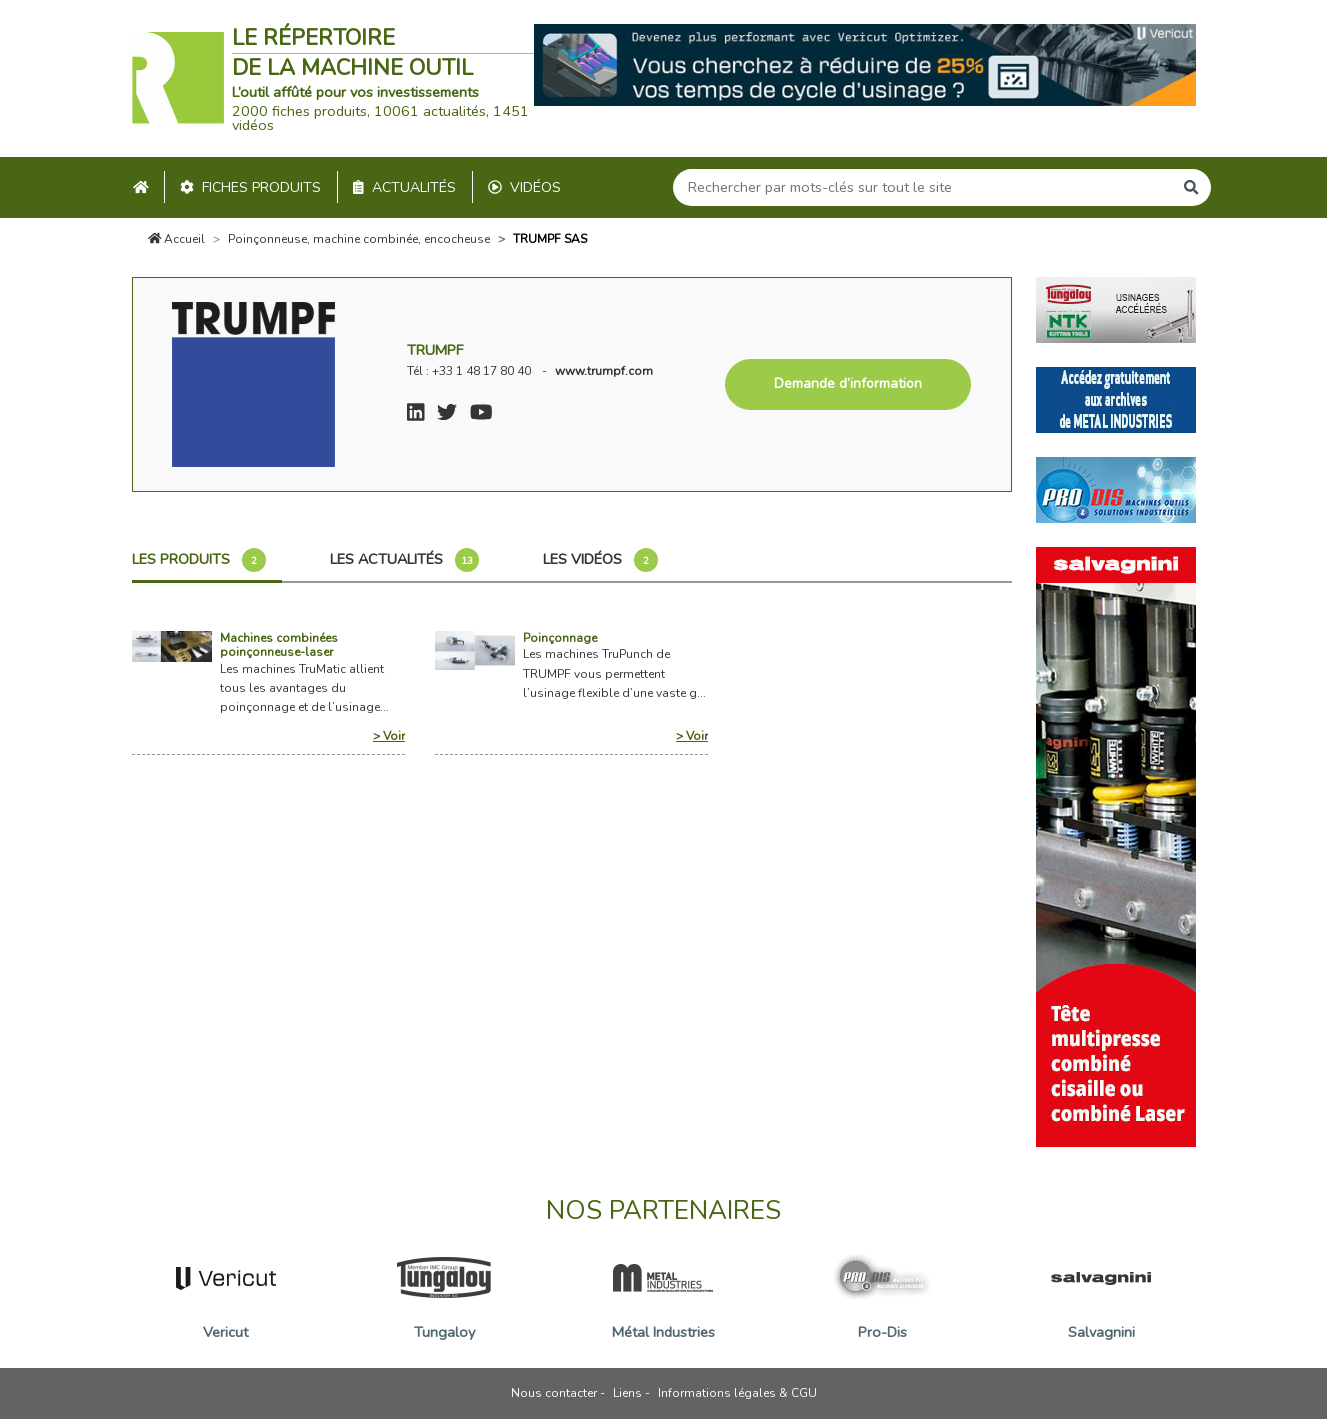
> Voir (389, 736)
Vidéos (524, 187)
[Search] (923, 187)
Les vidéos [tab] (600, 560)
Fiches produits (250, 187)
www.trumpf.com (604, 371)
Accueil (177, 239)
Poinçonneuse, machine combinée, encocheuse (359, 239)
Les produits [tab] (199, 560)
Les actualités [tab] (404, 560)
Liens (627, 1393)
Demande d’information (848, 383)
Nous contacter (554, 1393)
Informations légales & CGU (737, 1393)
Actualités (404, 187)
